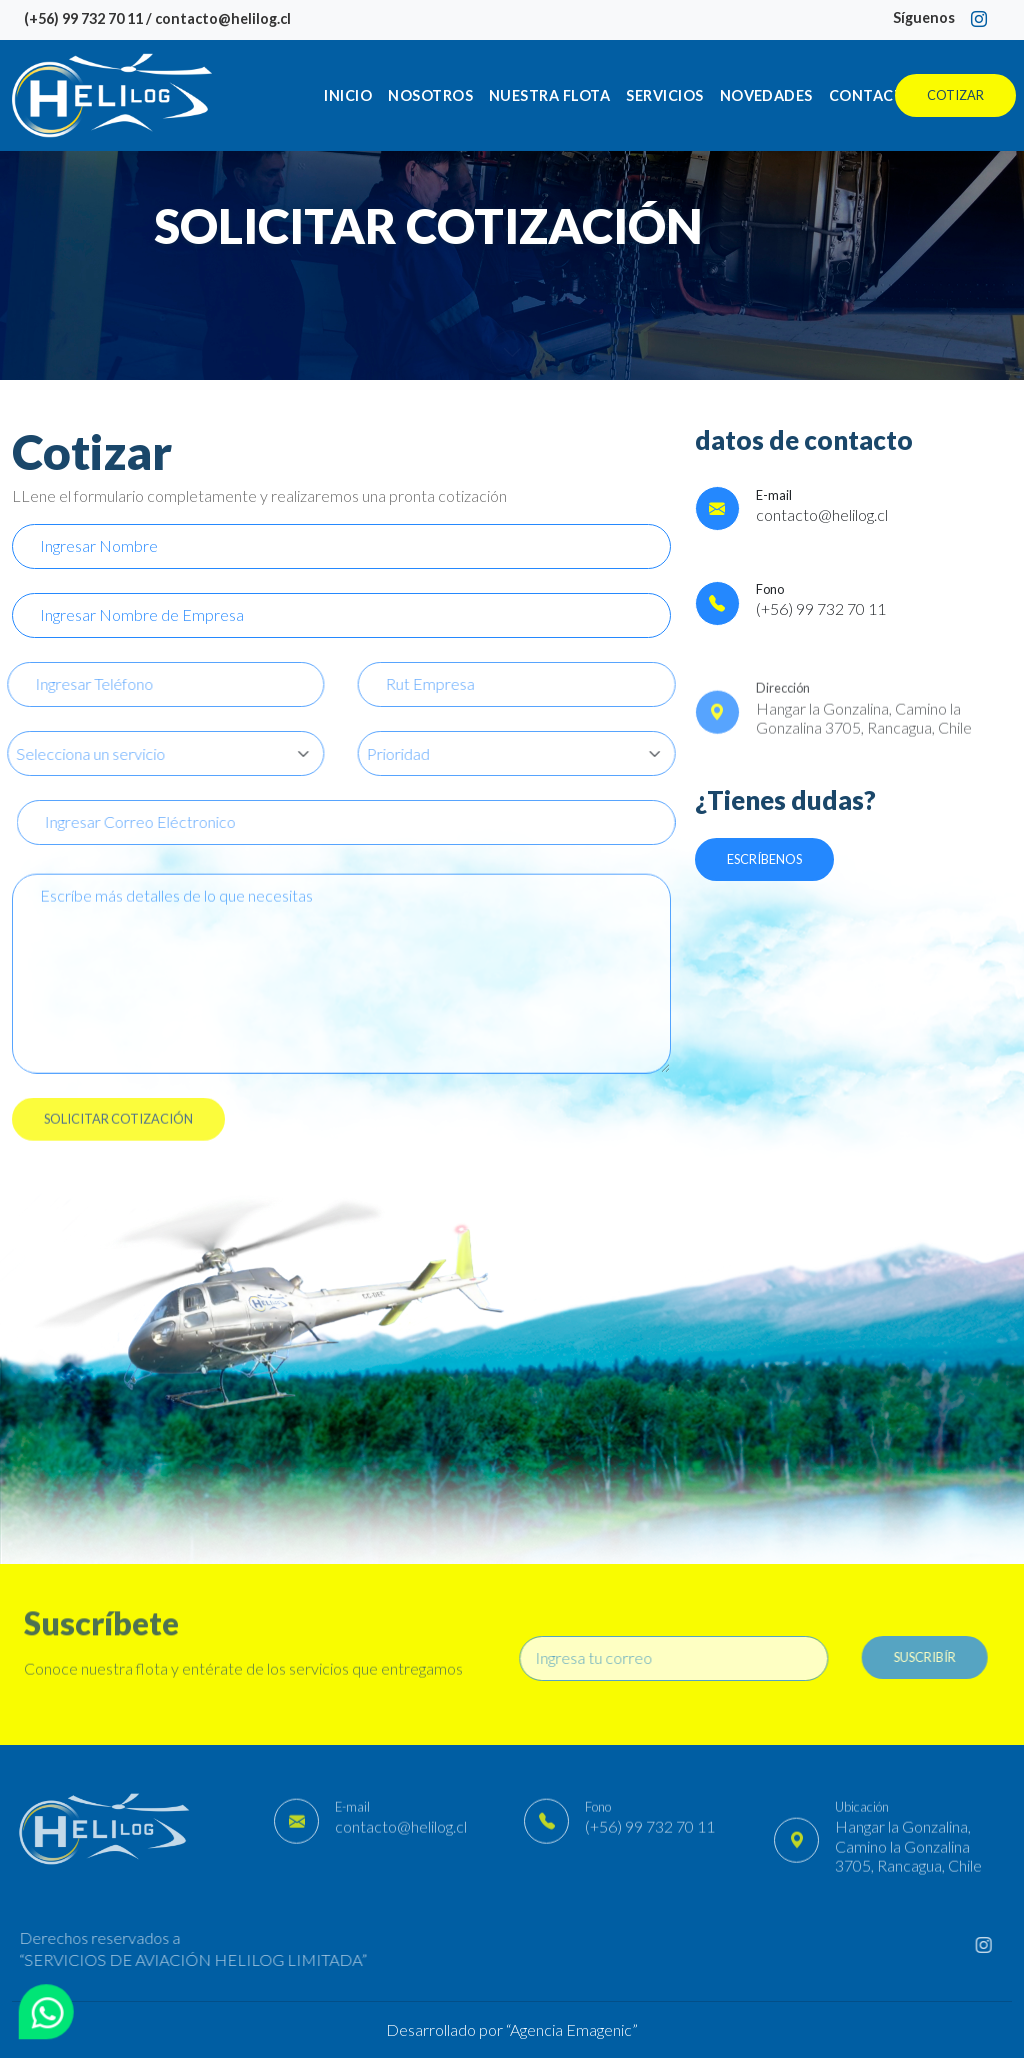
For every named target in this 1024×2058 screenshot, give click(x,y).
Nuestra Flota (549, 95)
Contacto (872, 95)
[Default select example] (525, 753)
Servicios (664, 95)
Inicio (348, 95)
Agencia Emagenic (571, 2029)
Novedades (766, 95)
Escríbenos (764, 859)
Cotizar (955, 95)
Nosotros (430, 95)
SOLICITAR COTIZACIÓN (118, 1127)
